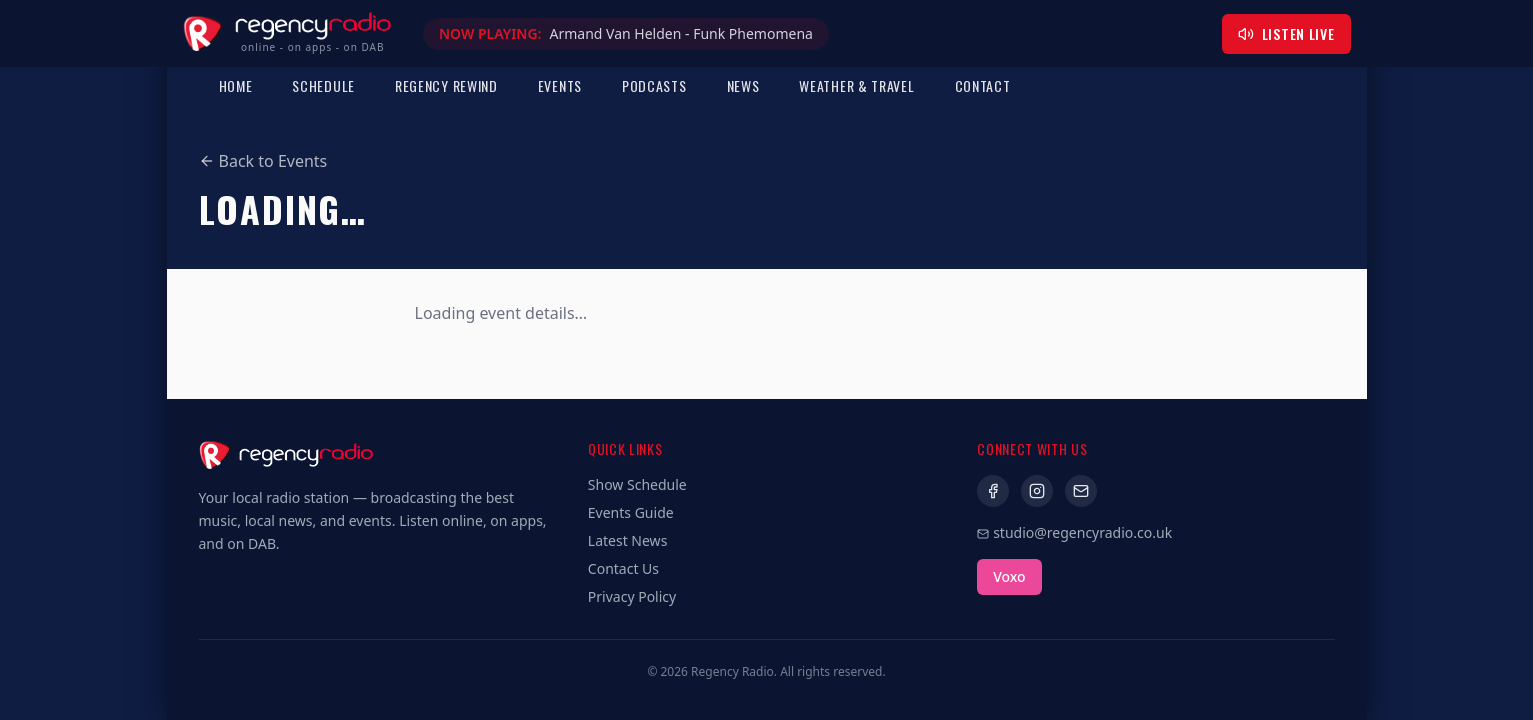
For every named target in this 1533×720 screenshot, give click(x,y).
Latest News (628, 540)
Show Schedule (637, 484)
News (743, 85)
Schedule (323, 85)
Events (560, 85)
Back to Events (263, 161)
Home (236, 85)
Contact (983, 85)
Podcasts (654, 85)
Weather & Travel (856, 85)
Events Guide (631, 512)
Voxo (1009, 576)
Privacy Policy (632, 596)
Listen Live (1286, 33)
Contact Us (623, 568)
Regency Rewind (446, 85)
